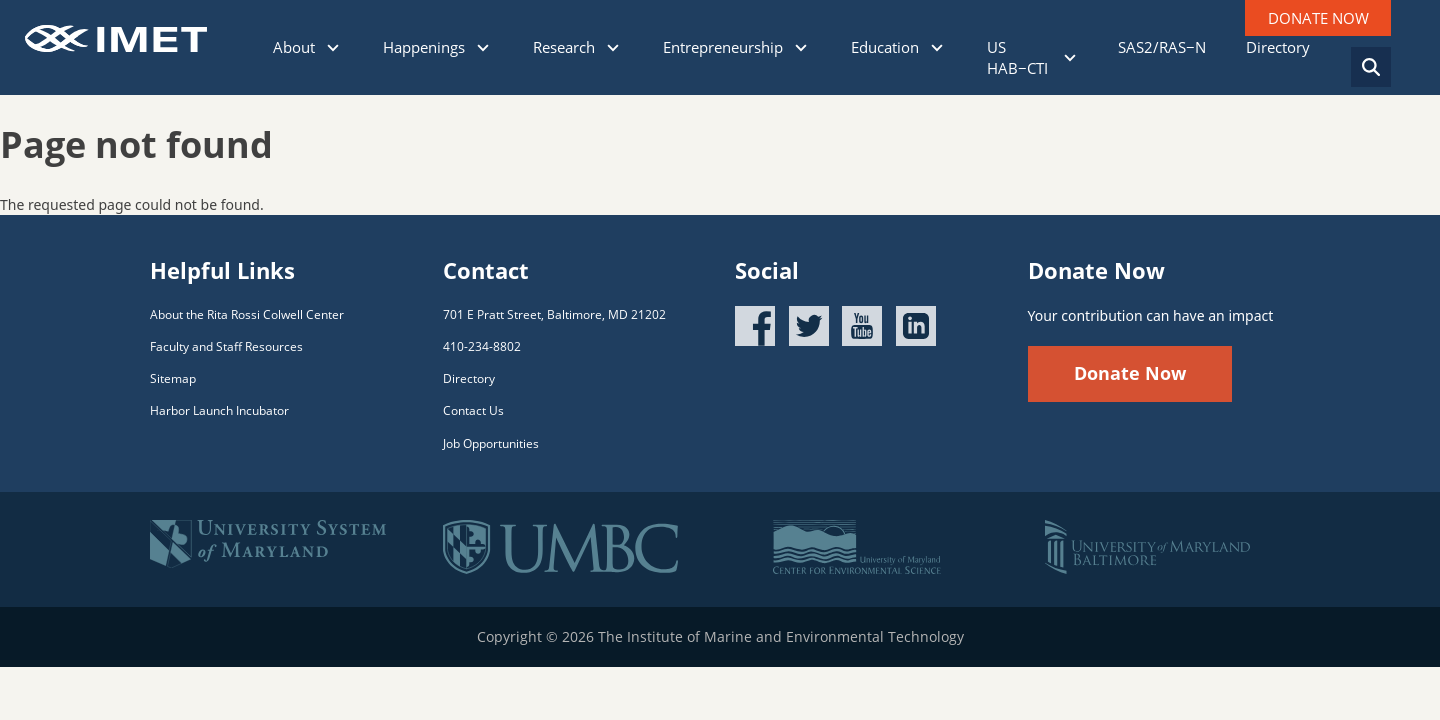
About (308, 47)
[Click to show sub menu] (333, 48)
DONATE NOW (1318, 18)
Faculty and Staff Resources (226, 346)
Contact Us (473, 410)
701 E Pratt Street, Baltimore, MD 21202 (554, 314)
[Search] (1371, 67)
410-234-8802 (482, 346)
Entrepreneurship (737, 47)
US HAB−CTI (1032, 57)
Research (578, 47)
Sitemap (173, 378)
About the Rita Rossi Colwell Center (247, 314)
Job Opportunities (491, 443)
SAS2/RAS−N (1162, 47)
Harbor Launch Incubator (219, 410)
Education (899, 47)
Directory (1278, 47)
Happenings (438, 47)
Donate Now (1130, 373)
